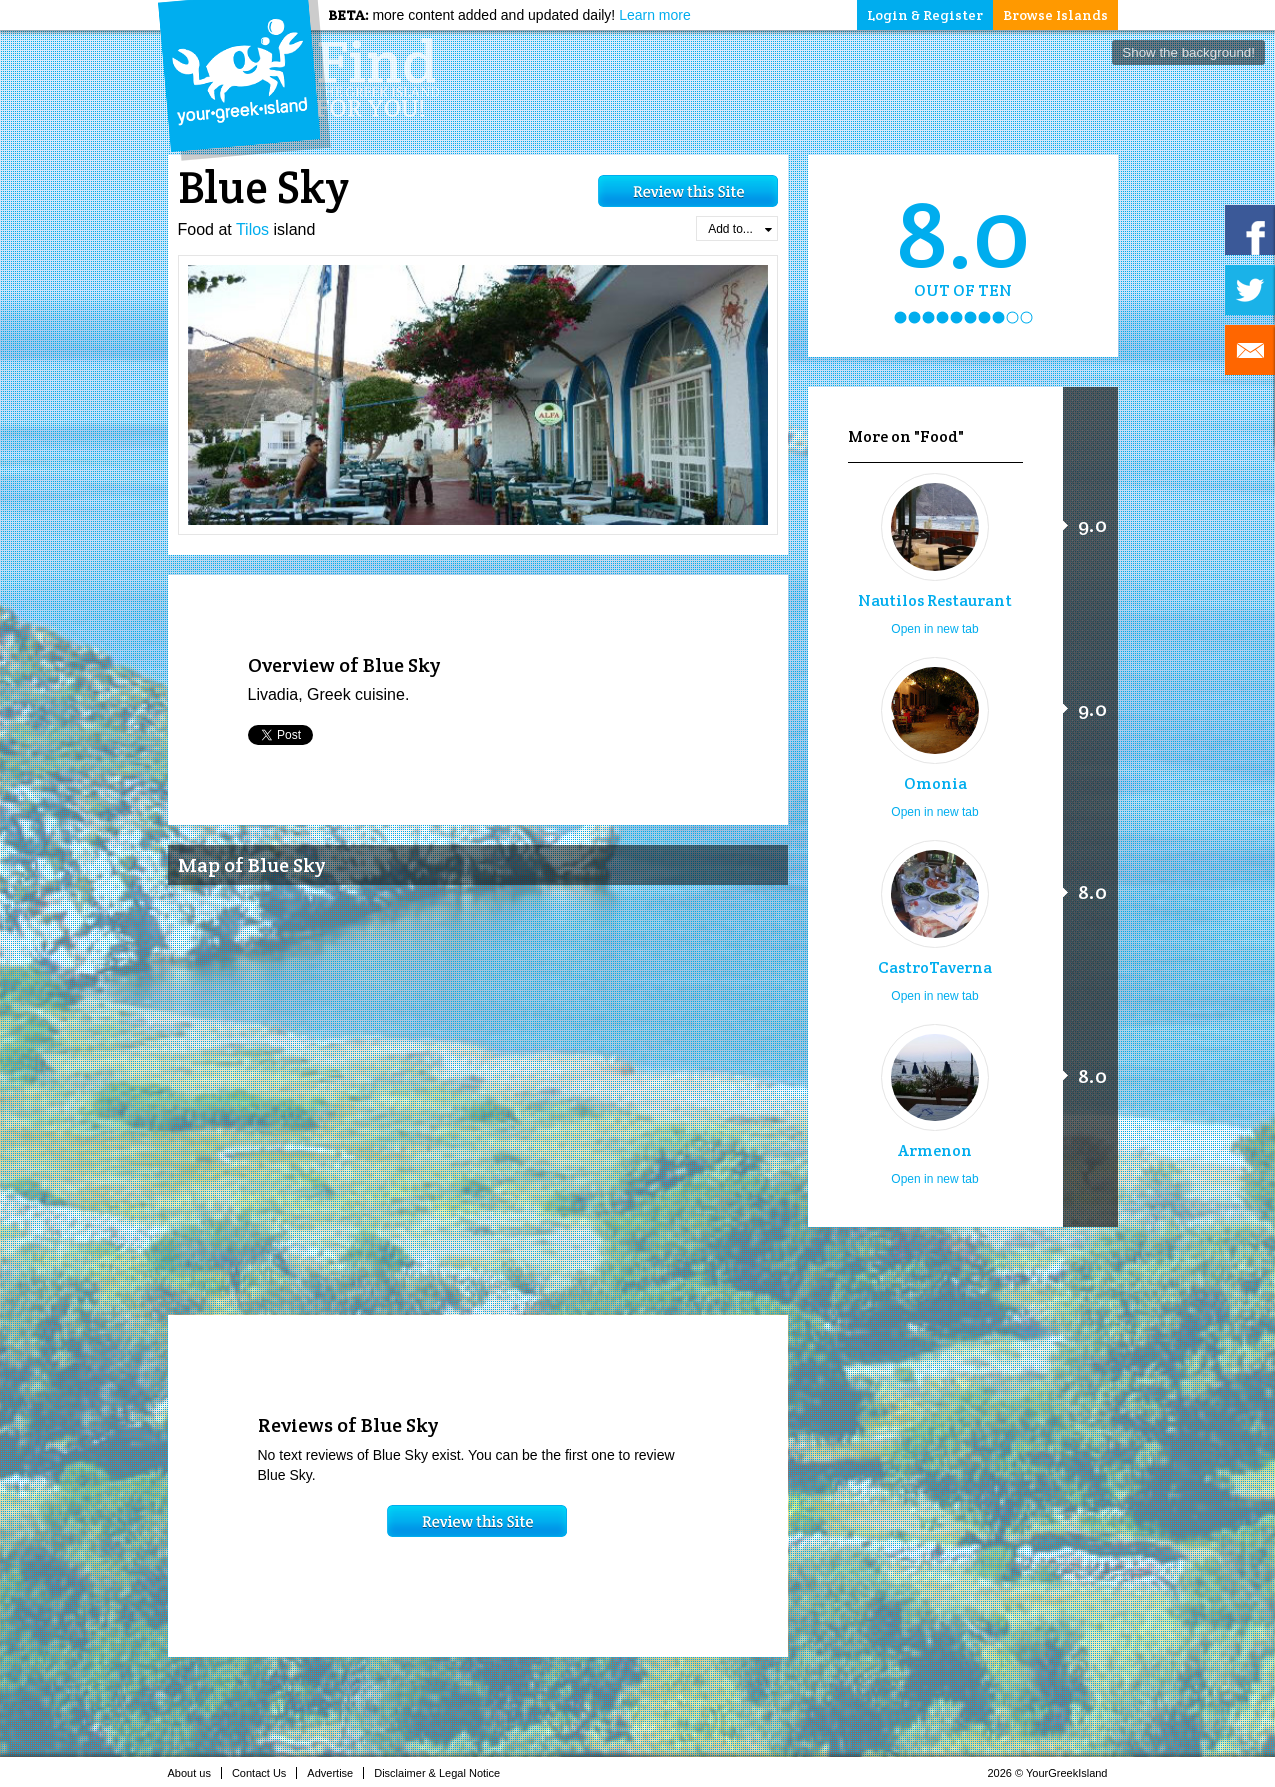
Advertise (335, 1773)
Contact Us (264, 1773)
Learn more (655, 15)
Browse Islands (1055, 15)
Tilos (252, 229)
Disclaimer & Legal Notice (442, 1773)
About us (195, 1773)
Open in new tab (934, 629)
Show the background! (1188, 52)
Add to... (739, 229)
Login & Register (925, 15)
